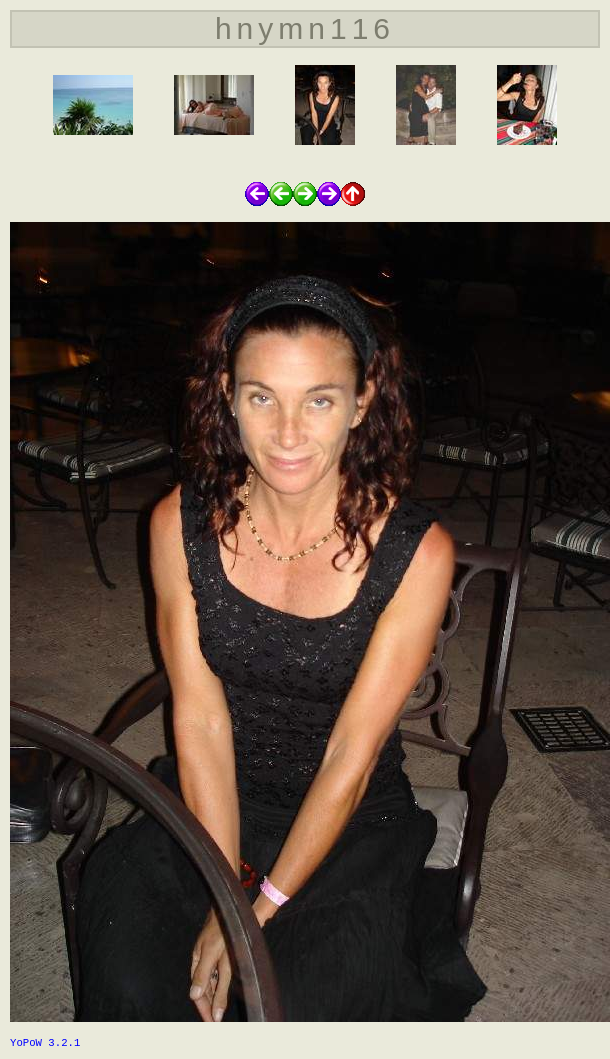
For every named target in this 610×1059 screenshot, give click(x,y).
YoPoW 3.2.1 (45, 1043)
